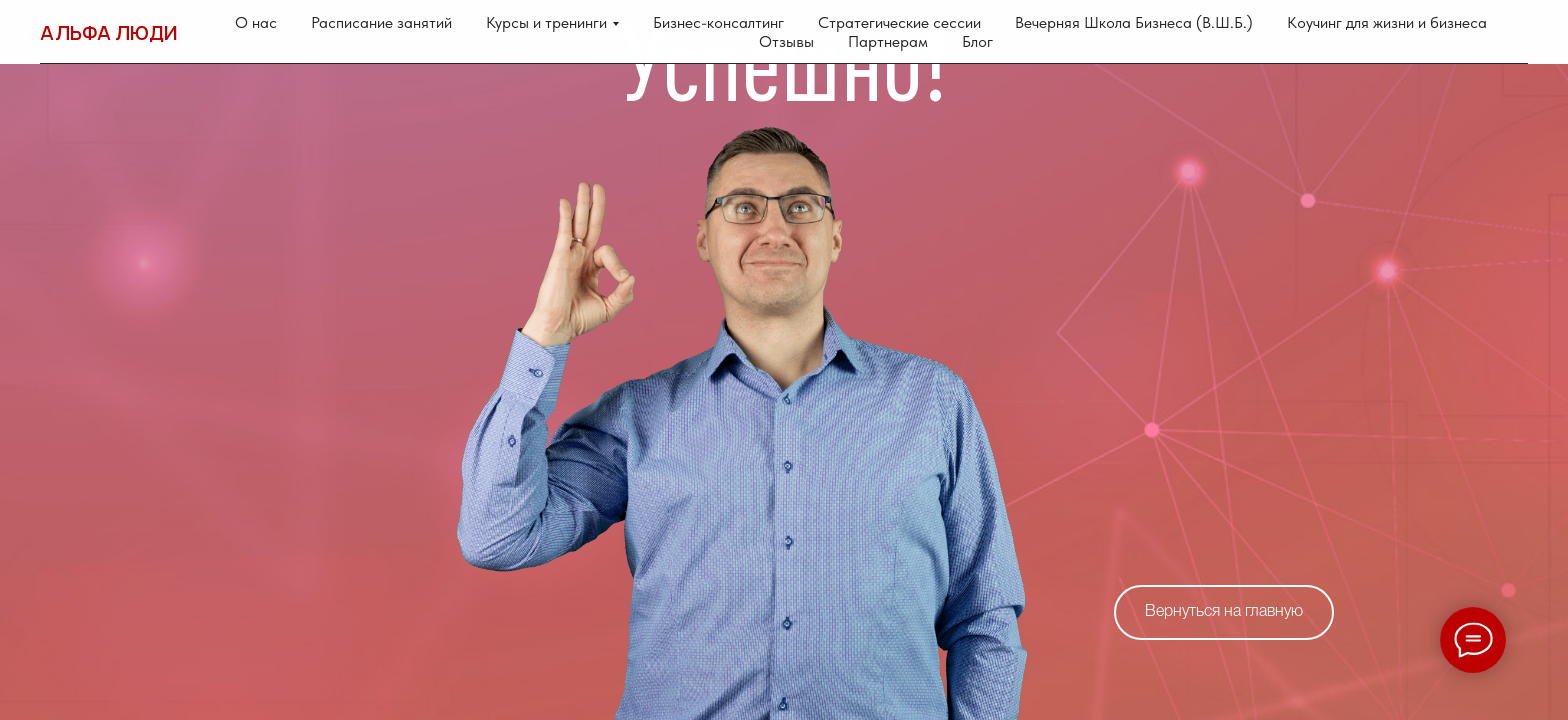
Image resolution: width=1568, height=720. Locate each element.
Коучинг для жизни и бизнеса (1387, 22)
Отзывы (786, 41)
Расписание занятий (381, 22)
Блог (977, 41)
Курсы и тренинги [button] (546, 22)
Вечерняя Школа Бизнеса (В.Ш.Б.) (1134, 22)
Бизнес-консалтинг (718, 22)
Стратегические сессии (899, 22)
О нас (256, 22)
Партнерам (888, 41)
